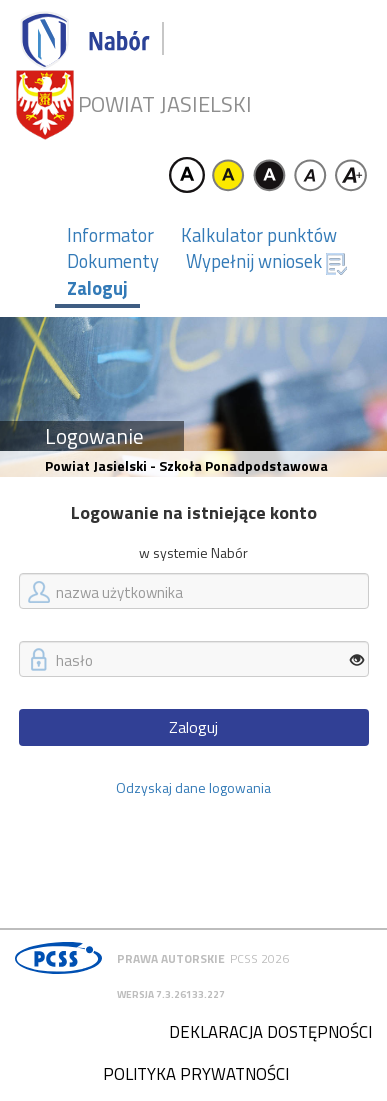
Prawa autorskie (171, 958)
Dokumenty (113, 261)
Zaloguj (97, 288)
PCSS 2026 (259, 958)
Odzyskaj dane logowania (193, 787)
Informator (110, 235)
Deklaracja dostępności (270, 1032)
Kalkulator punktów (259, 235)
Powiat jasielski (165, 104)
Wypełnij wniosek (266, 261)
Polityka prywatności (196, 1074)
